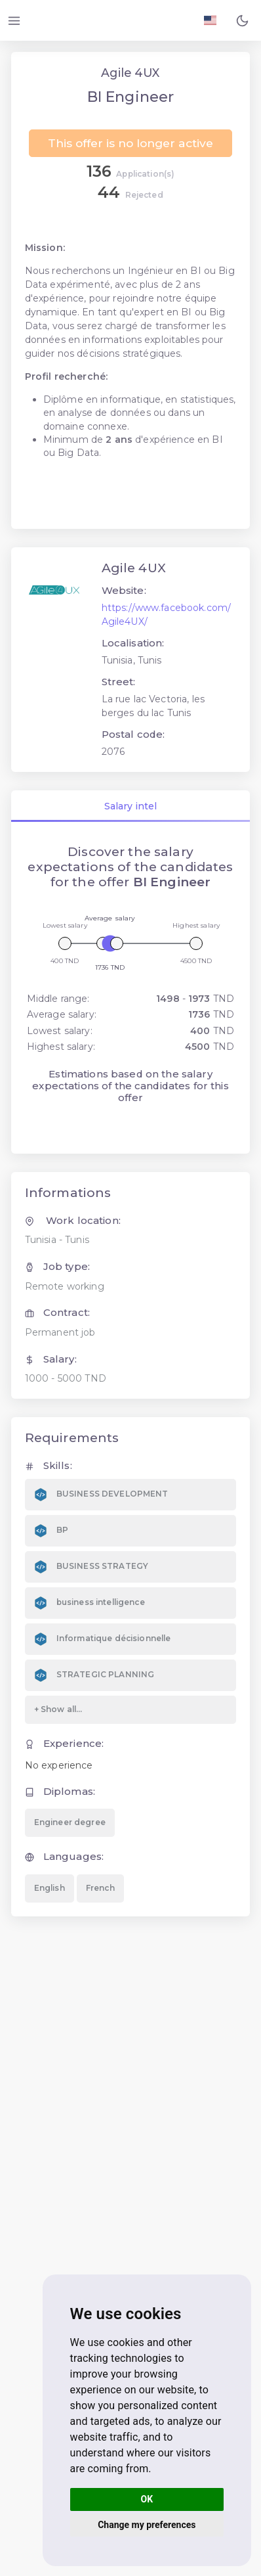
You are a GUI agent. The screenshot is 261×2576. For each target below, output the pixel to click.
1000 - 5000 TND (65, 1378)
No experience (59, 1765)
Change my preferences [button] (146, 2525)
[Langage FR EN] (210, 20)
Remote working (64, 1286)
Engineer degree (70, 1822)
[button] (242, 20)
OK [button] (147, 2499)
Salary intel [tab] (130, 806)
